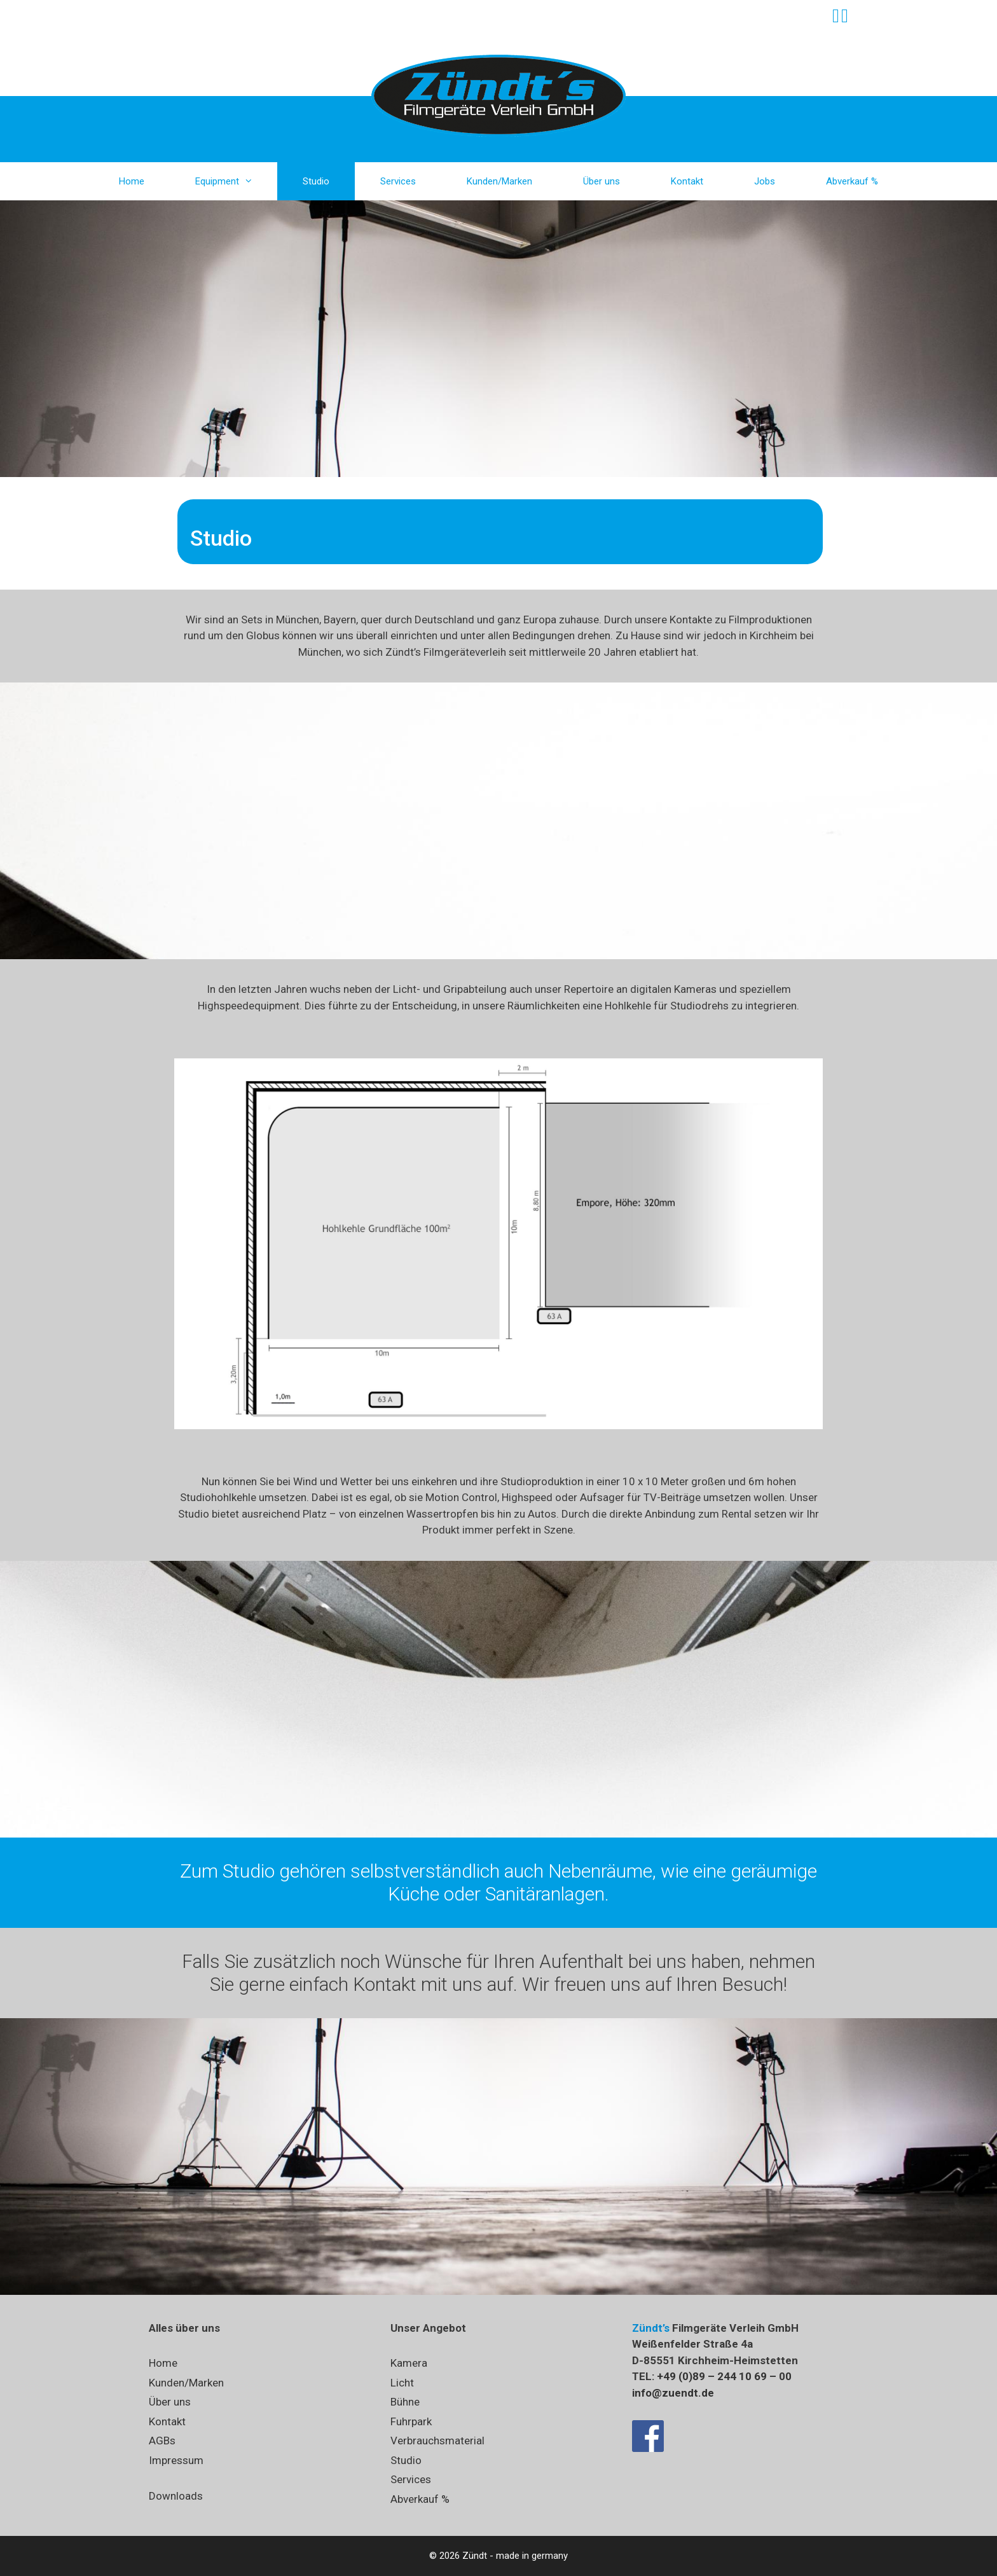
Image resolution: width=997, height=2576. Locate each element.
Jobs (764, 181)
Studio (316, 181)
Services (398, 181)
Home (131, 181)
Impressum (176, 2460)
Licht (402, 2382)
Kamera (408, 2363)
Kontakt (687, 181)
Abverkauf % (852, 181)
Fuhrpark (411, 2421)
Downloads (176, 2495)
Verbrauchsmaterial (437, 2440)
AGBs (162, 2440)
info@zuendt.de (673, 2392)
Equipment (236, 181)
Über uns (601, 181)
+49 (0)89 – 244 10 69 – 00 (724, 2376)
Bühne (405, 2401)
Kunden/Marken (499, 181)
